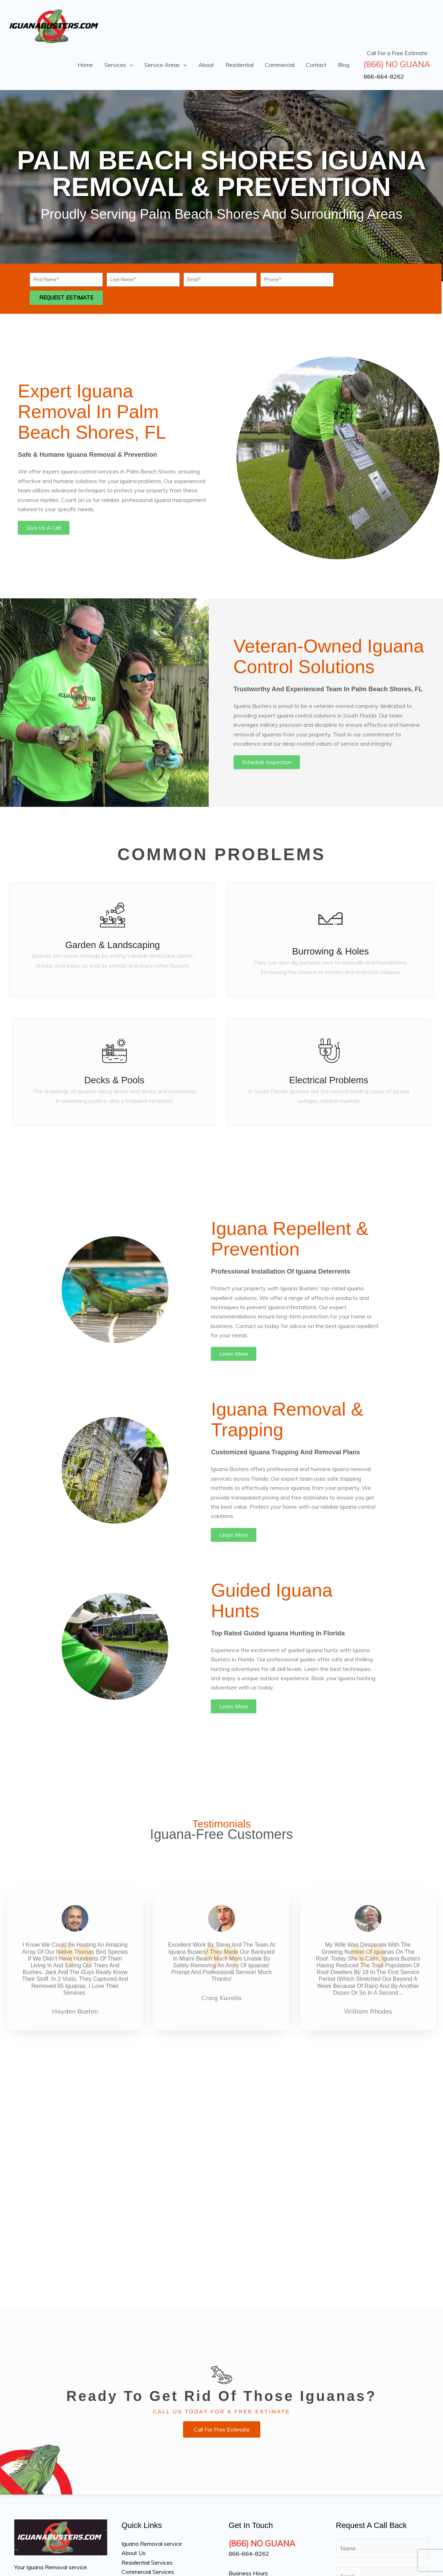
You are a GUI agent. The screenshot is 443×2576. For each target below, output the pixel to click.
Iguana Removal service (151, 2543)
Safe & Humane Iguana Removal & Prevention (87, 454)
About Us (133, 2552)
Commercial (280, 64)
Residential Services (147, 2562)
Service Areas (165, 64)
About (206, 64)
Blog (343, 64)
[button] (129, 64)
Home (85, 64)
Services (118, 64)
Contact (316, 64)
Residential (239, 64)
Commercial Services (147, 2571)
